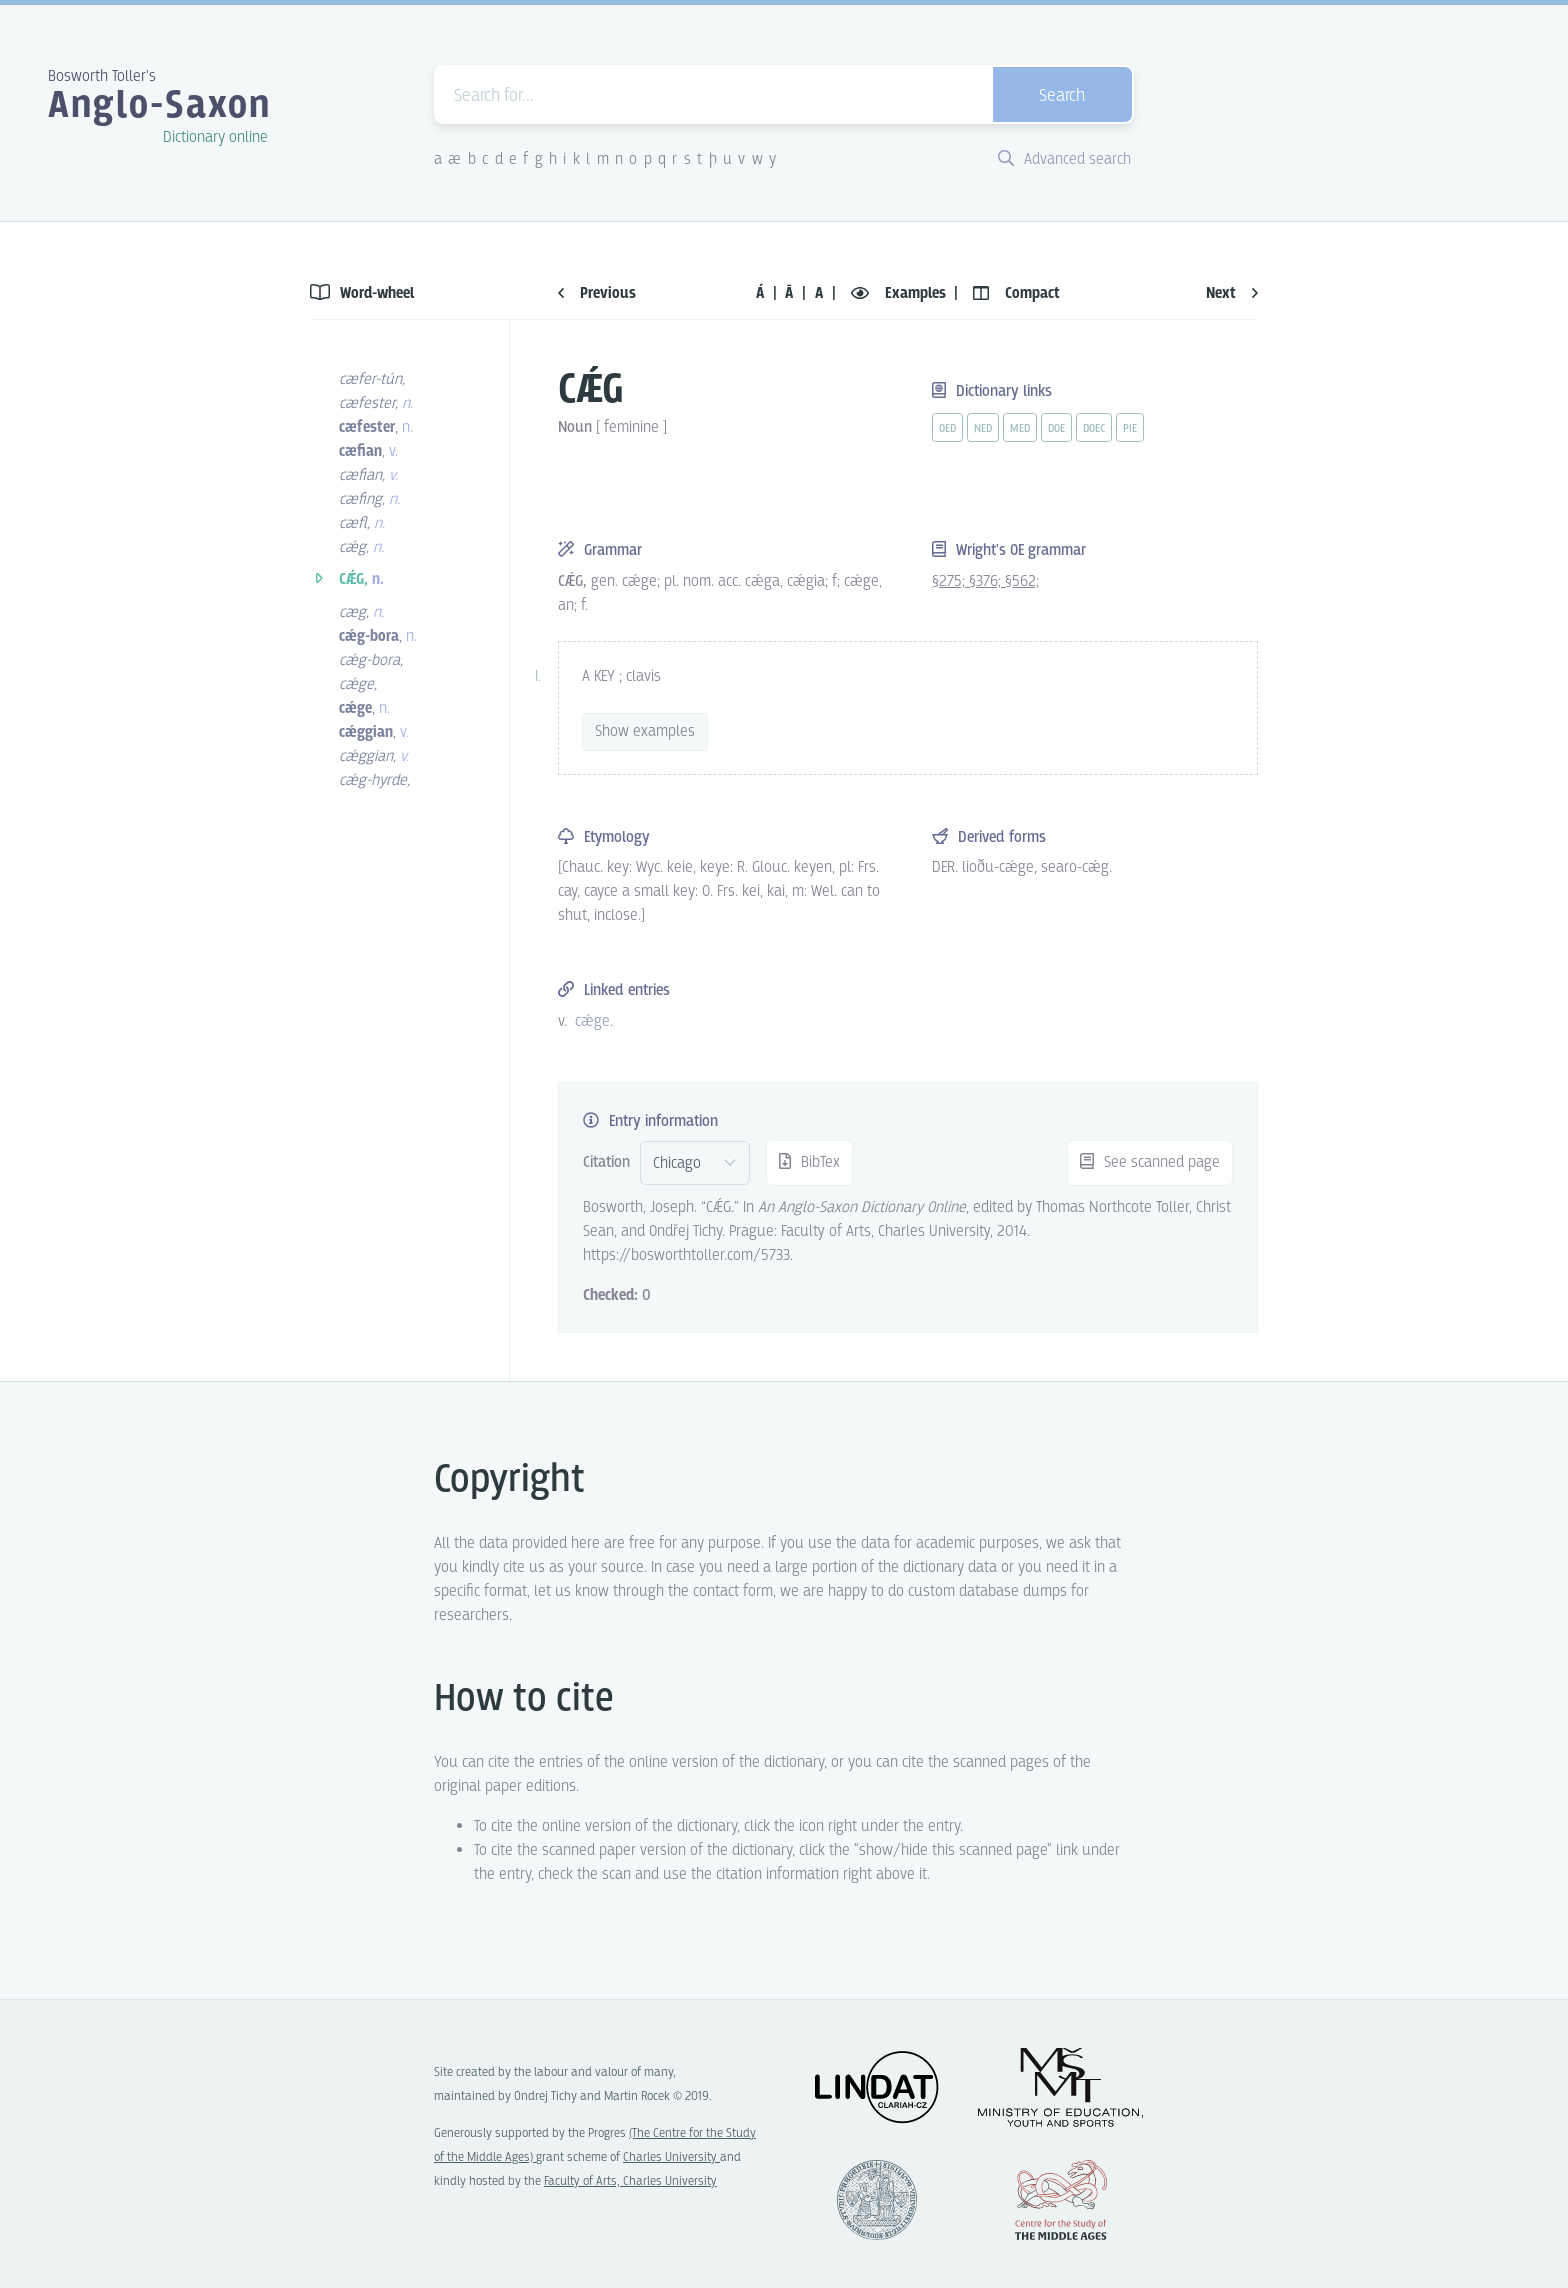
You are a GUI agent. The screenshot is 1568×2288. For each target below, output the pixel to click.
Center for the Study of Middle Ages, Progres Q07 (1061, 2200)
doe (1056, 429)
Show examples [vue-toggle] (645, 731)
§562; (1022, 581)
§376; (987, 581)
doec (1094, 429)
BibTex (809, 1162)
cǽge (592, 1021)
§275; (950, 581)
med (1020, 429)
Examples (900, 293)
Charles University (671, 2157)
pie (1130, 429)
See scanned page (1150, 1162)
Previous (597, 293)
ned (983, 429)
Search (1062, 96)
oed (947, 429)
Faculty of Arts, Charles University (630, 2181)
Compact (1016, 293)
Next (1232, 293)
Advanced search (1064, 159)
